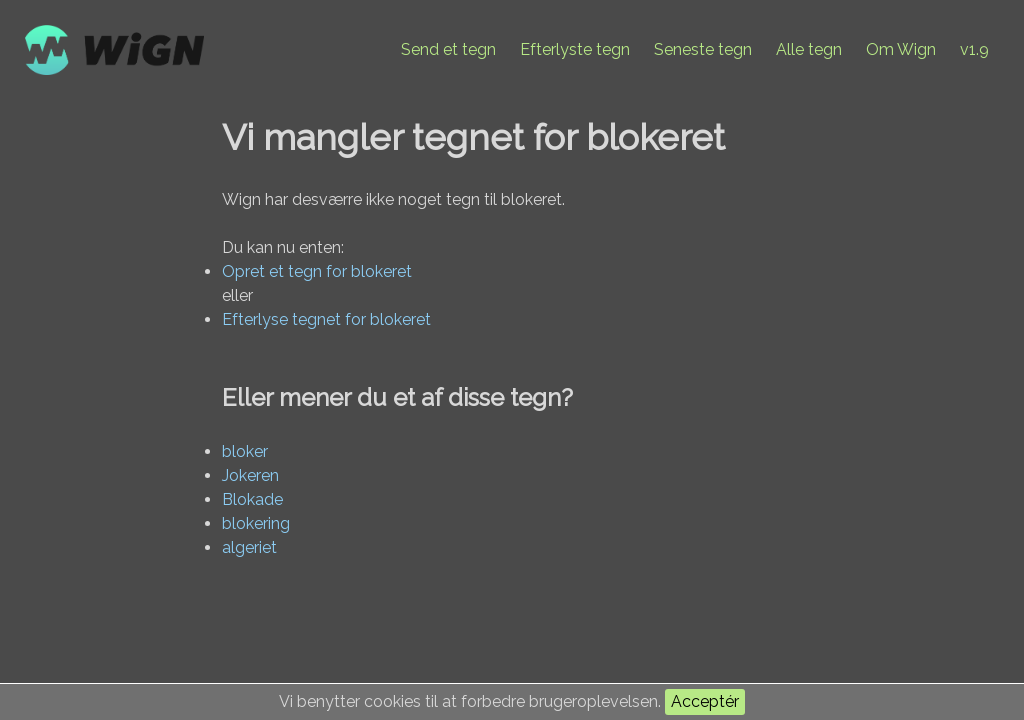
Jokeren (250, 475)
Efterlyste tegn (575, 49)
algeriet (249, 547)
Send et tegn (448, 49)
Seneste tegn (703, 49)
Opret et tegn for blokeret (317, 271)
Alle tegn (809, 49)
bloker (245, 451)
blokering (256, 523)
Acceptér (705, 701)
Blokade (252, 499)
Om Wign (901, 49)
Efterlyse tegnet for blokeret (326, 319)
